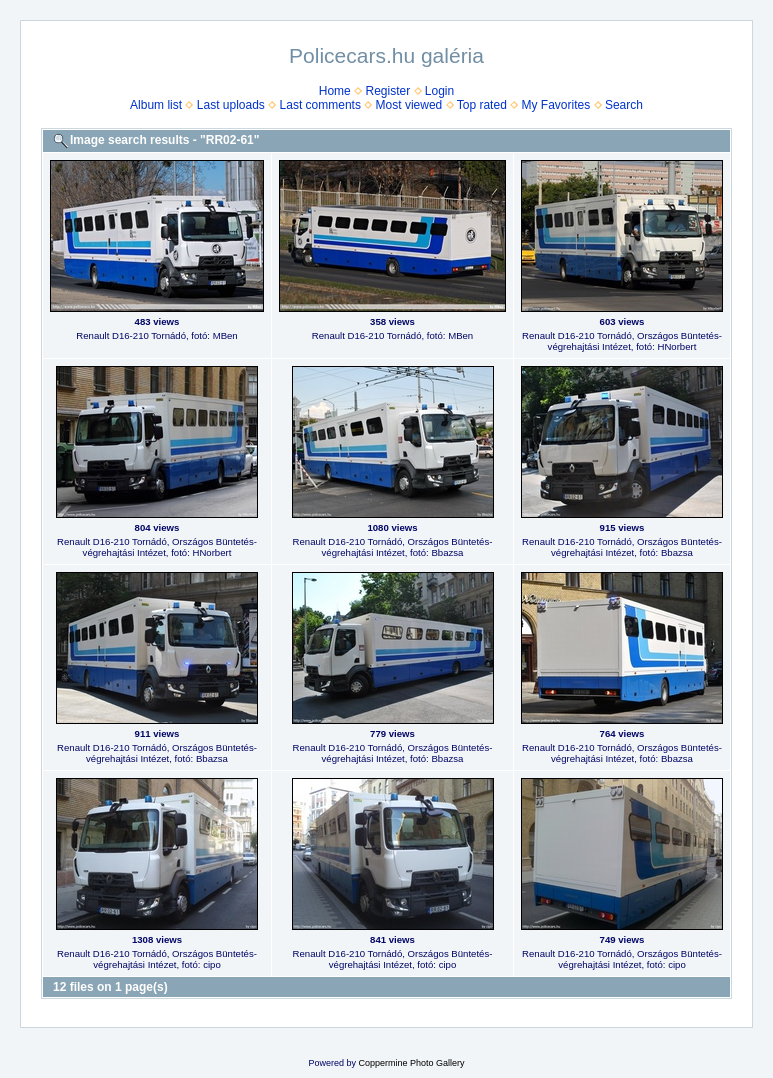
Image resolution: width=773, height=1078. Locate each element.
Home (335, 91)
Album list (156, 105)
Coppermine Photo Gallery (411, 1063)
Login (439, 91)
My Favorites (556, 105)
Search (624, 105)
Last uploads (231, 105)
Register (387, 91)
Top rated (482, 105)
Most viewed (409, 105)
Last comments (320, 105)
